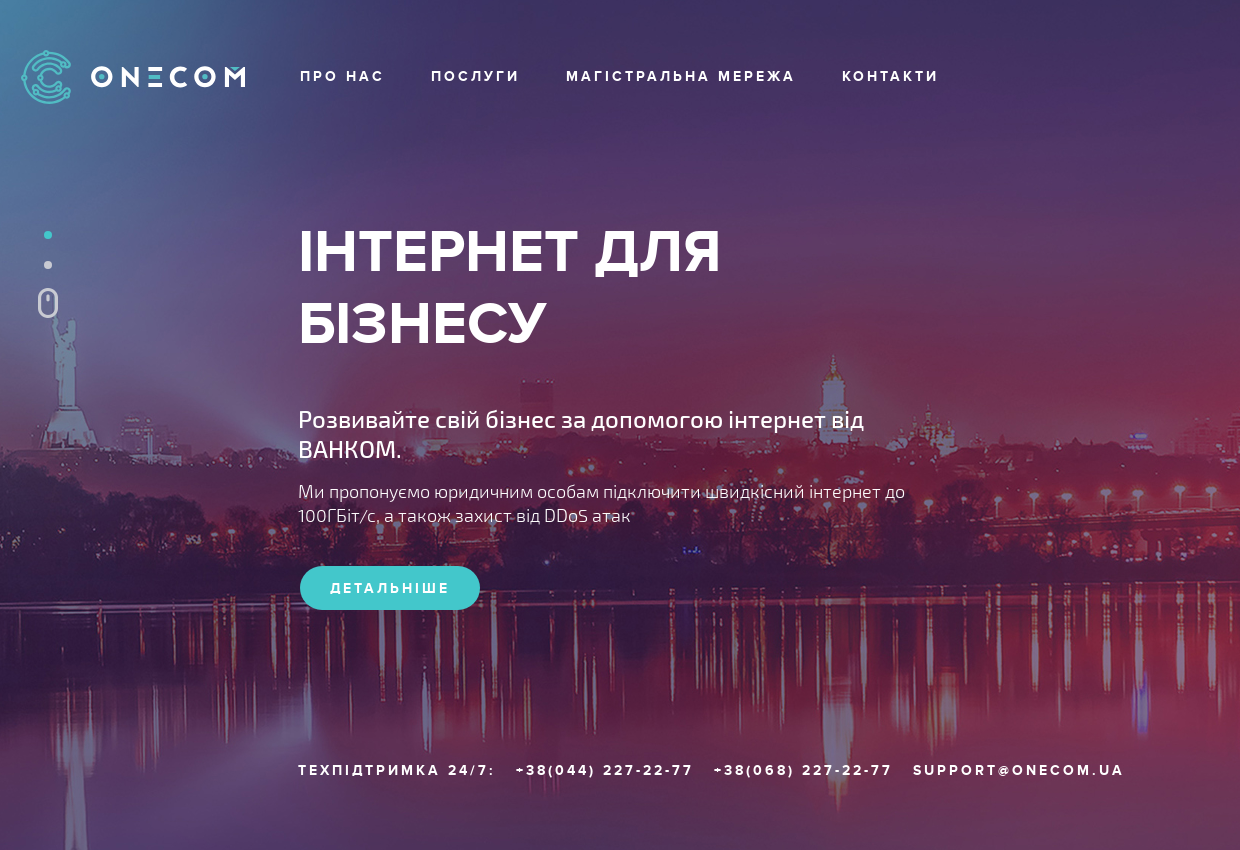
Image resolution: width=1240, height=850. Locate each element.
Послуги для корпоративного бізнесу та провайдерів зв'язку (48, 265)
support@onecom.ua (1019, 771)
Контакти (890, 76)
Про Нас (342, 76)
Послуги (475, 76)
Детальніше (390, 588)
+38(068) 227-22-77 (803, 771)
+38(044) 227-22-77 (605, 771)
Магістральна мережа (681, 76)
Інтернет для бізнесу (48, 235)
